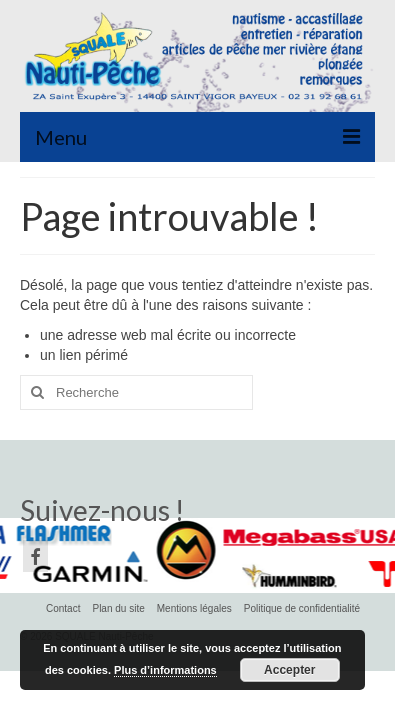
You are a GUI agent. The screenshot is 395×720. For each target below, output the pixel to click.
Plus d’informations (165, 670)
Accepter (289, 670)
